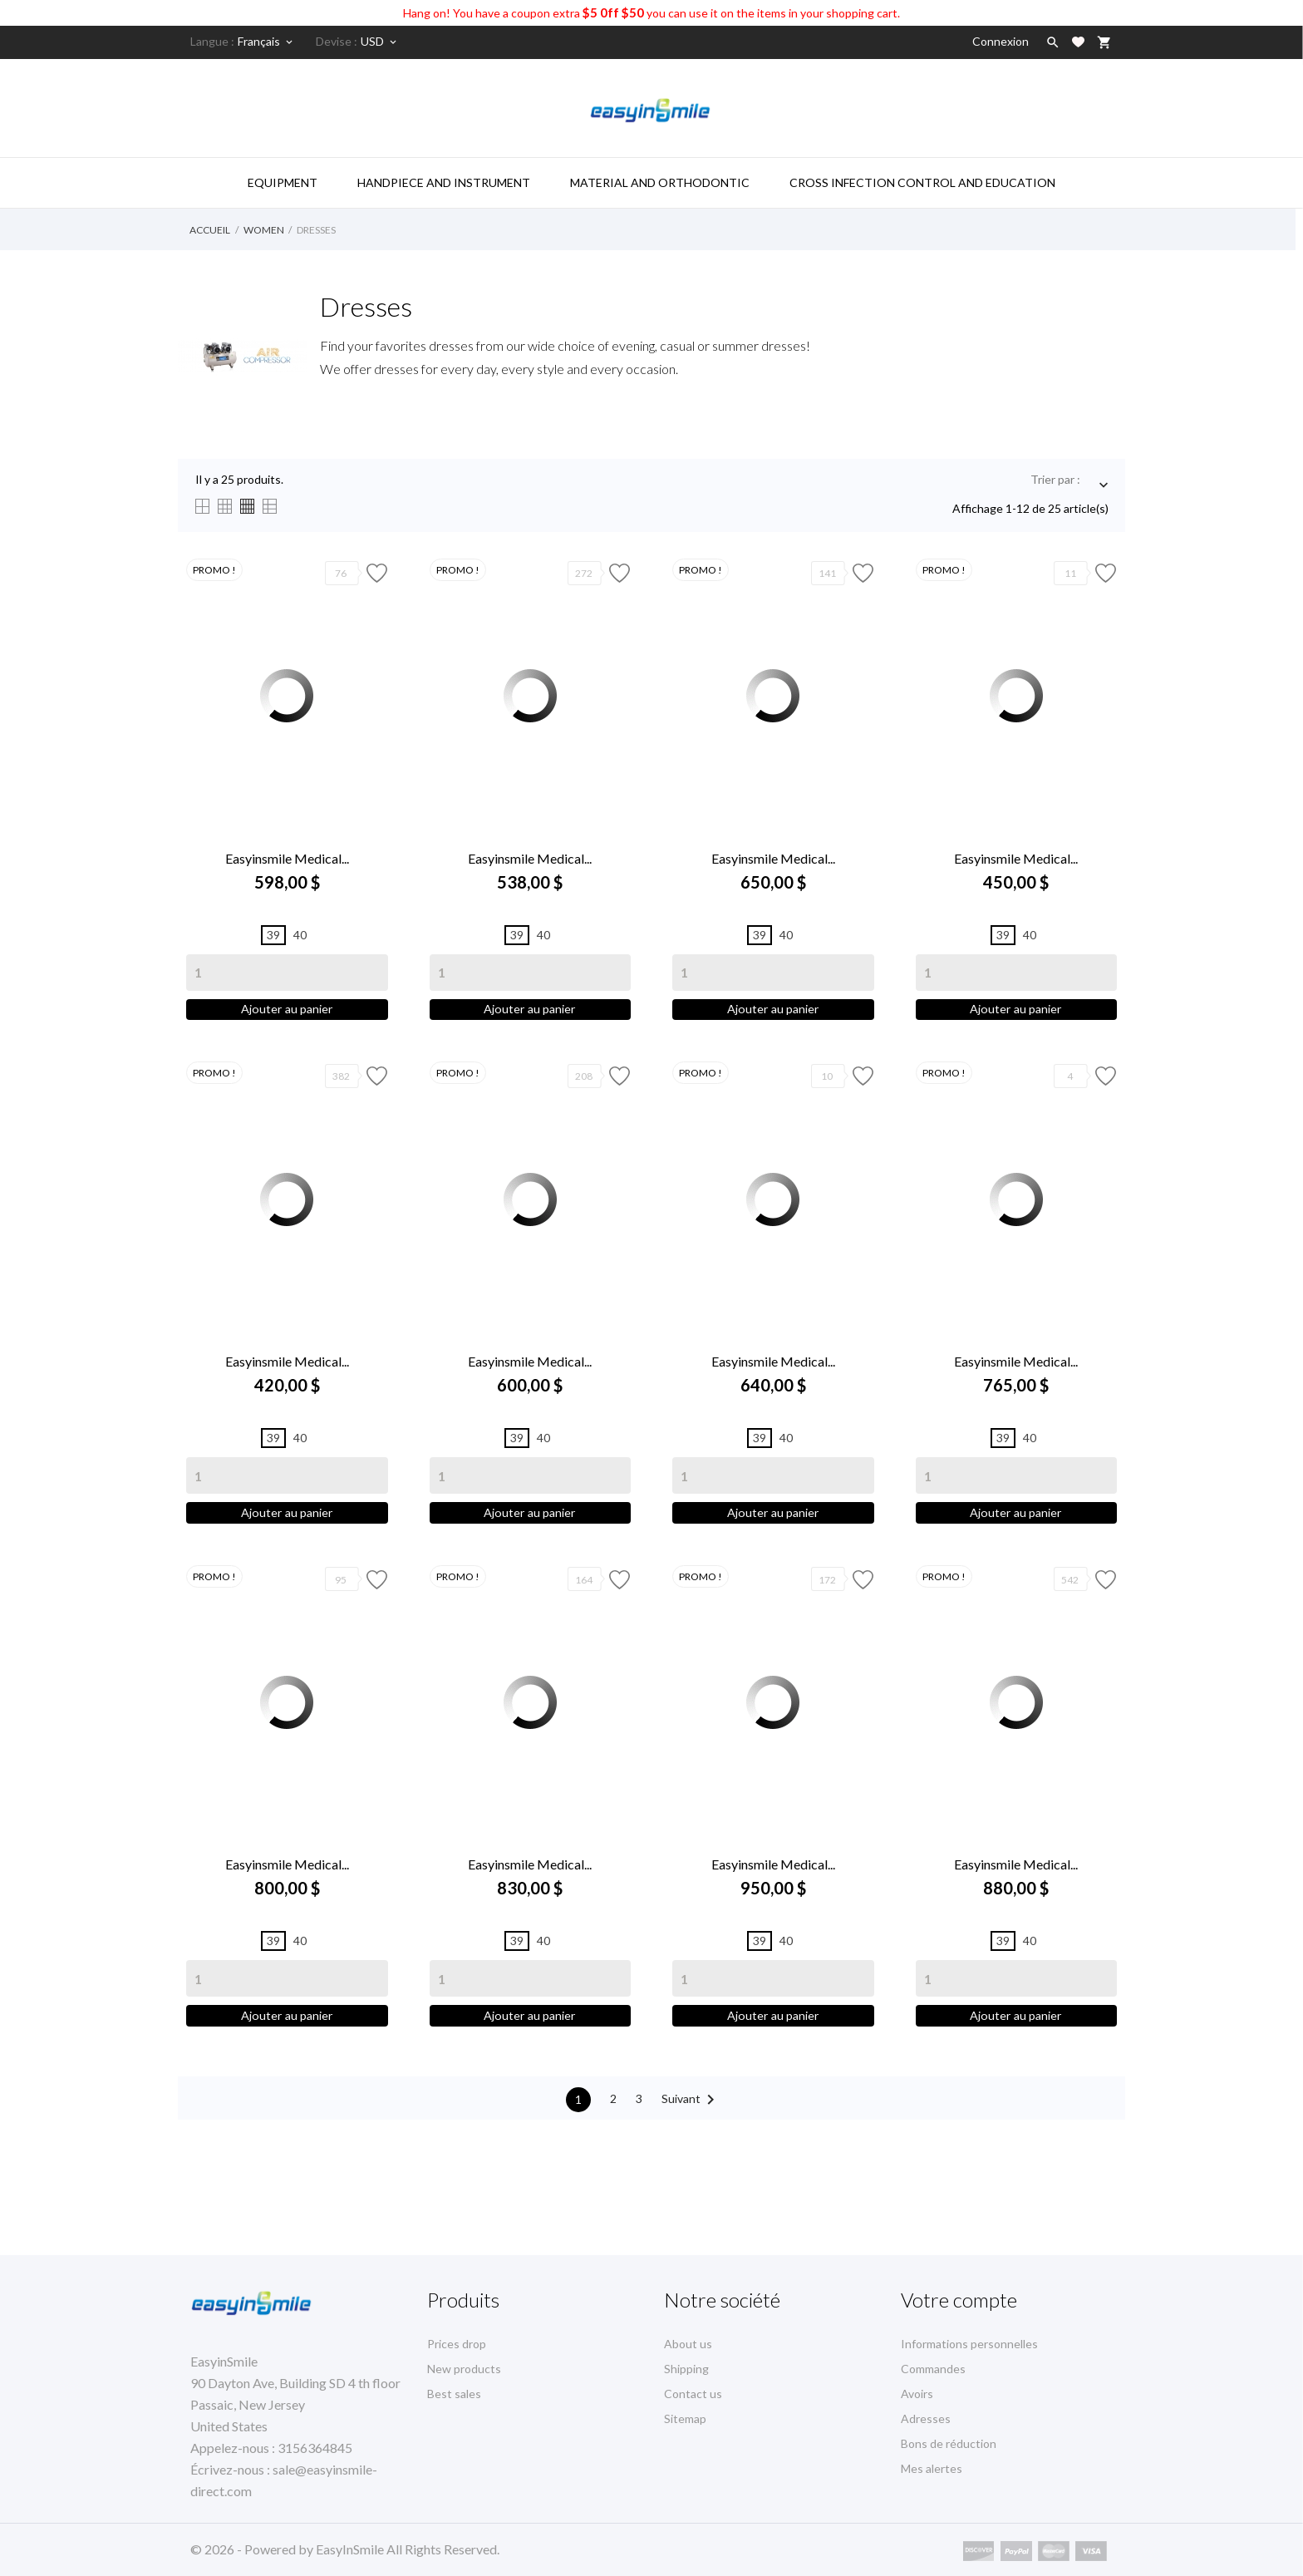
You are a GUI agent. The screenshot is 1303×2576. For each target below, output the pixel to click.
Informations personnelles (969, 2344)
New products (464, 2369)
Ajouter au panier (286, 1017)
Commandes (933, 2369)
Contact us (693, 2393)
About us (688, 2344)
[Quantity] (287, 972)
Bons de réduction (948, 2443)
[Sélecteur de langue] (266, 41)
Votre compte (959, 2300)
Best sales (454, 2393)
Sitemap (685, 2418)
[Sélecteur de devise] (380, 41)
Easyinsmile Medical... (287, 858)
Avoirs (917, 2393)
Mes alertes (931, 2468)
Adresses (926, 2418)
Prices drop (456, 2344)
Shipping (686, 2369)
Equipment (282, 182)
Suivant (690, 2146)
